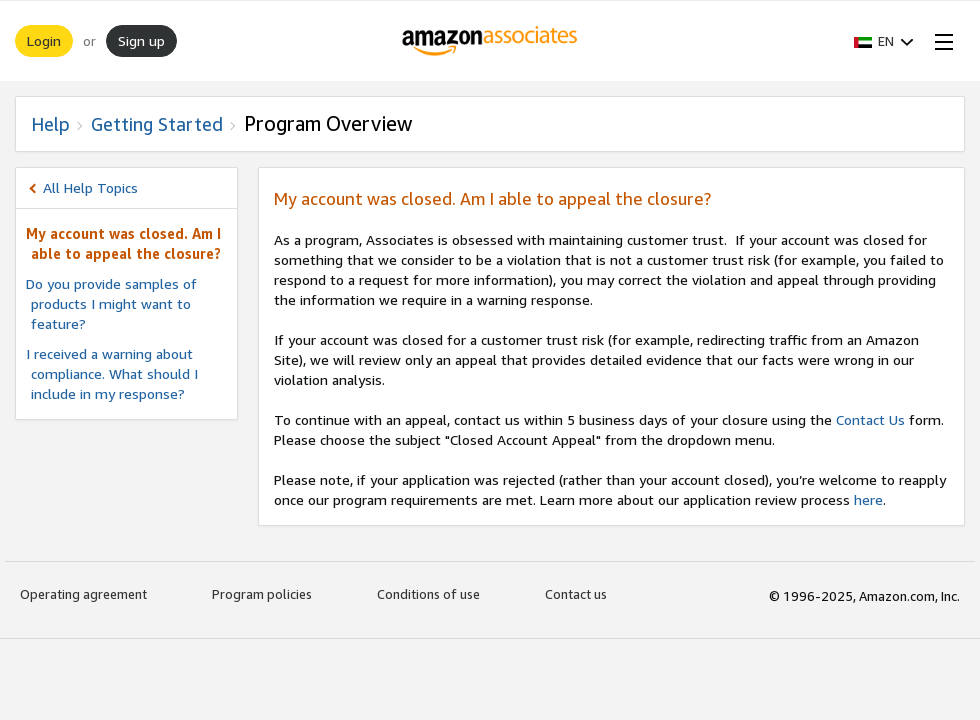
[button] (884, 41)
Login (44, 40)
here (868, 499)
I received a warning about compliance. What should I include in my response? (112, 373)
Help (50, 124)
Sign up (141, 40)
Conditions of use (428, 594)
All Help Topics (90, 187)
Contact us (576, 594)
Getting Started (157, 124)
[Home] (490, 41)
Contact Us (870, 419)
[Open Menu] (940, 41)
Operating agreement (83, 594)
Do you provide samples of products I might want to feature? (111, 303)
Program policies (262, 594)
